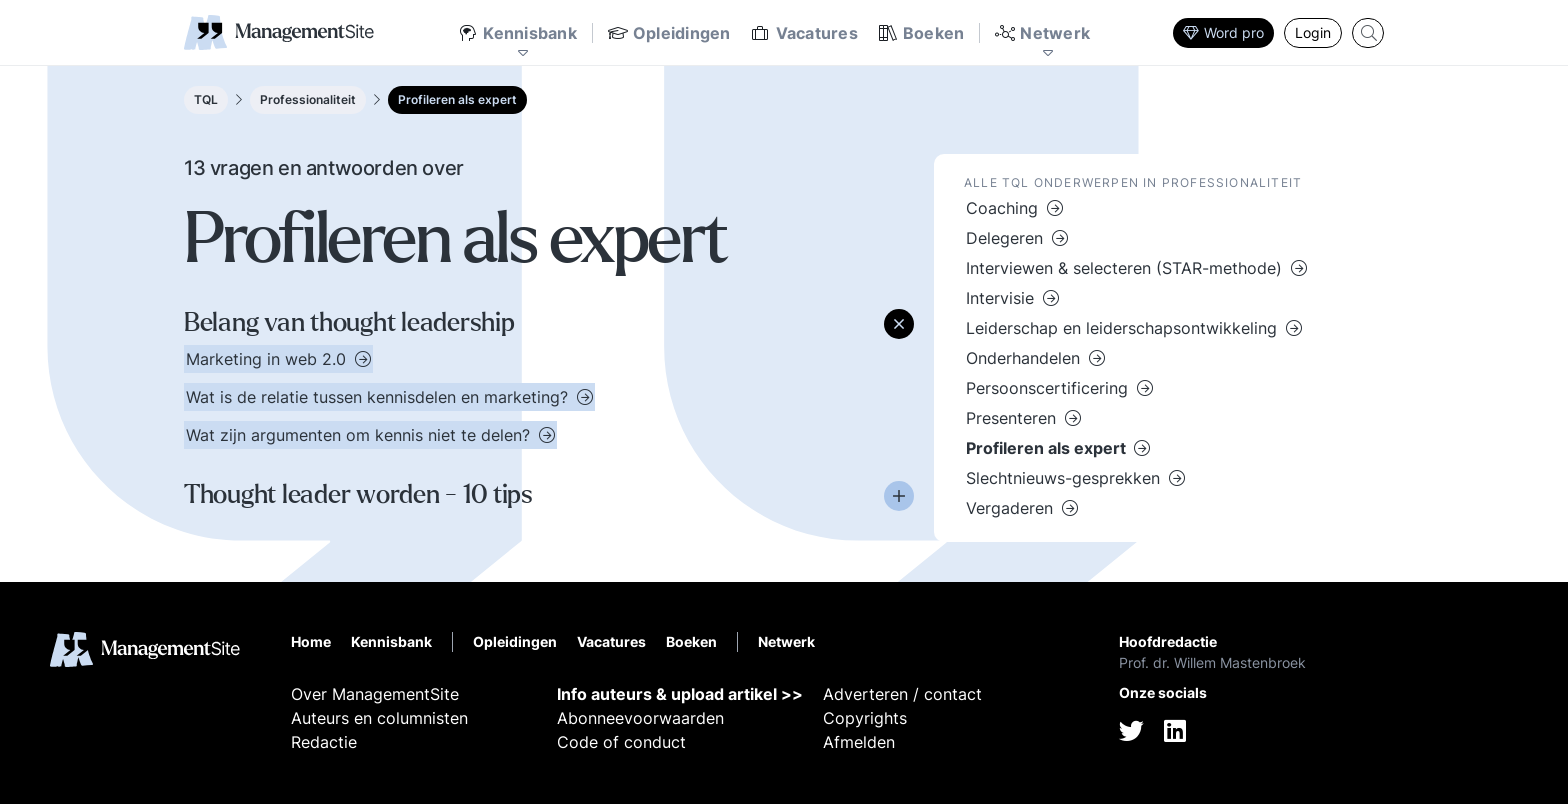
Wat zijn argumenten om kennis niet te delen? (360, 435)
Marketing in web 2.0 (268, 359)
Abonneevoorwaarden (640, 718)
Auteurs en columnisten (379, 718)
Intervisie (1002, 298)
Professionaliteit (308, 99)
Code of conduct (621, 742)
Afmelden (859, 742)
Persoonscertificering (1049, 388)
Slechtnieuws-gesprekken (1065, 478)
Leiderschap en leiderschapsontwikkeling (1124, 328)
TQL (206, 99)
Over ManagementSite (375, 694)
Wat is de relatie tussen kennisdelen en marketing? (379, 397)
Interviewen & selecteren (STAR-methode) (1126, 268)
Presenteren (1013, 418)
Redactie (324, 742)
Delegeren (1007, 238)
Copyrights (865, 718)
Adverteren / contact (902, 694)
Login (1313, 32)
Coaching (1004, 208)
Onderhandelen (1025, 358)
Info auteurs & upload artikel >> (680, 694)
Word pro (1223, 32)
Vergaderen (1012, 508)
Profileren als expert (457, 99)
